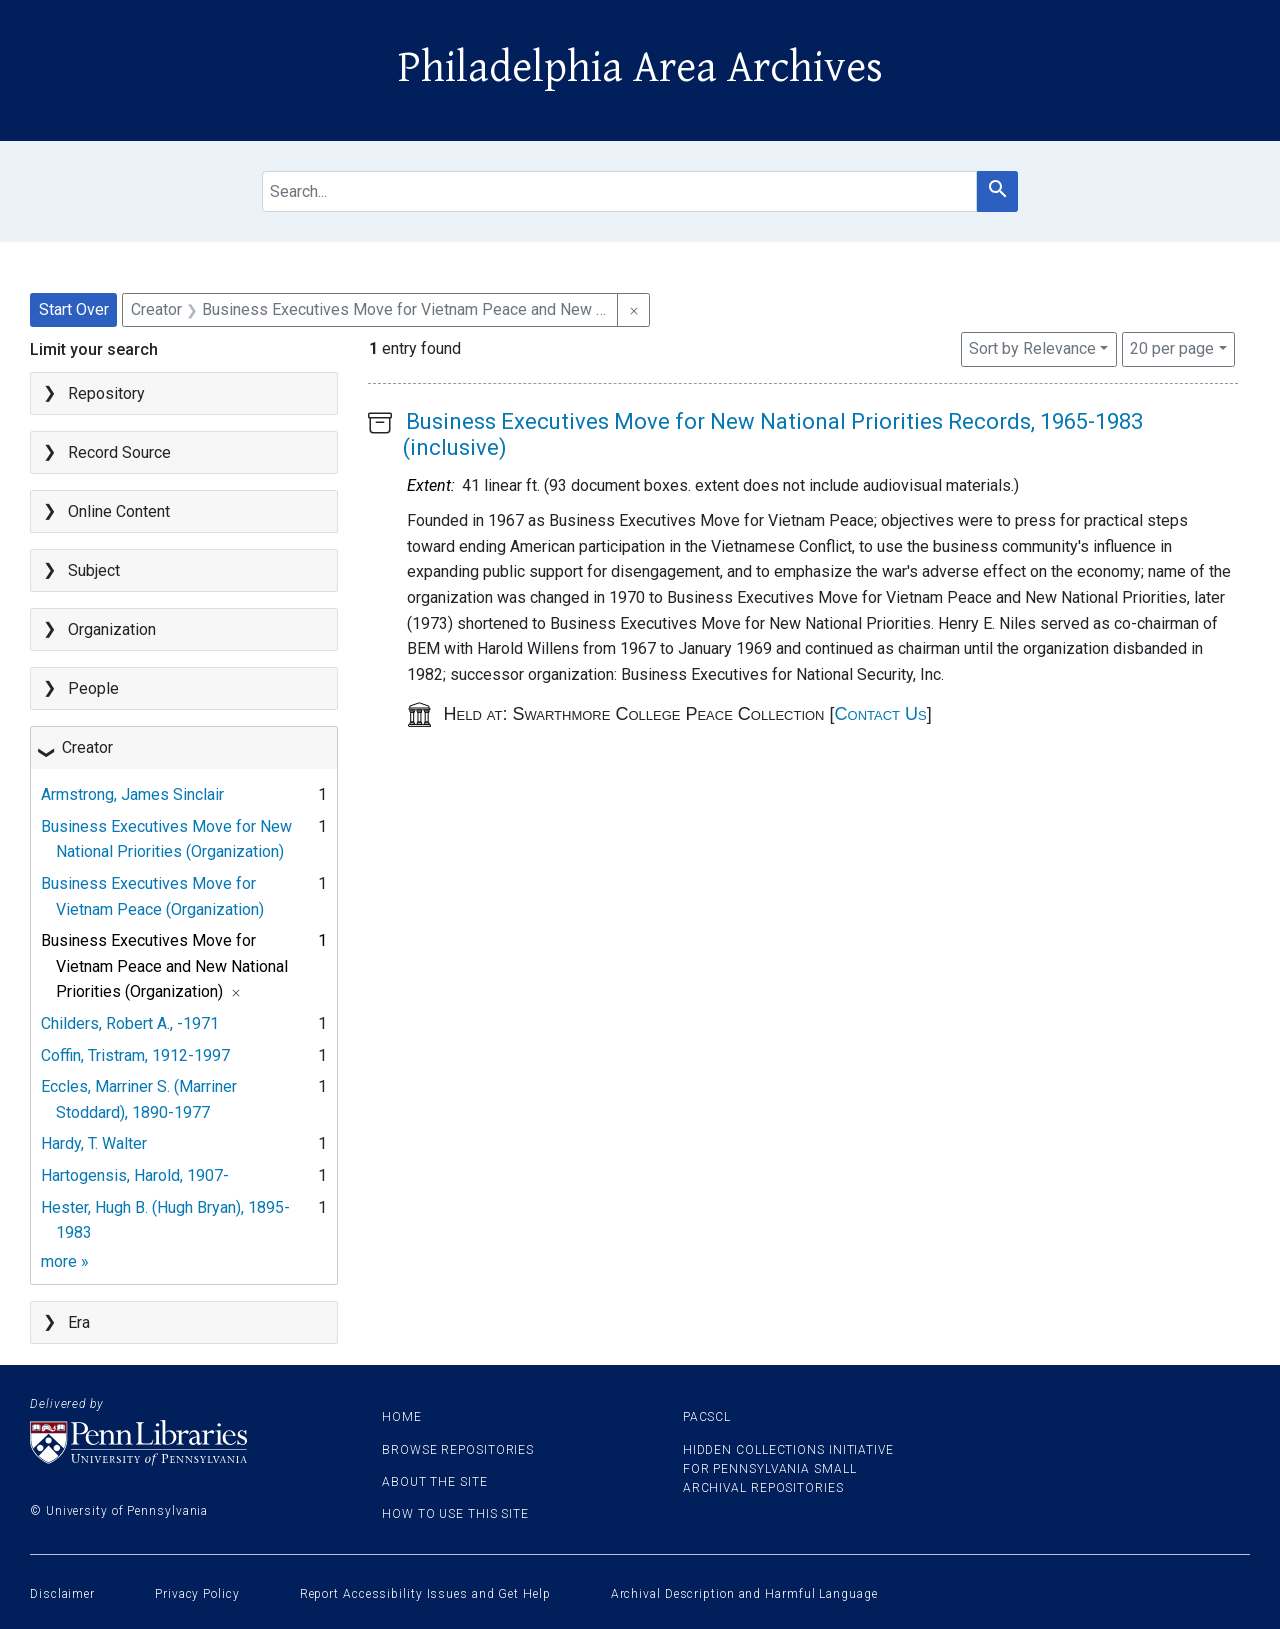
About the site (435, 1482)
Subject (94, 570)
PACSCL (707, 1417)
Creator (87, 747)
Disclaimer (62, 1594)
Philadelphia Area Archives (640, 68)
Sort (1032, 348)
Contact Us (881, 714)
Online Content (119, 511)
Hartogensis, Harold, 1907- (135, 1175)
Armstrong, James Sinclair (132, 794)
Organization (112, 629)
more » (65, 1261)
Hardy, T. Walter (94, 1143)
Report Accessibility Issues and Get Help (425, 1594)
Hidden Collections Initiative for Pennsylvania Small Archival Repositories (788, 1469)
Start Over (74, 309)
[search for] (620, 191)
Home (402, 1417)
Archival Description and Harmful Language (744, 1594)
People (93, 688)
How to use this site (455, 1514)
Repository (106, 393)
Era (79, 1322)
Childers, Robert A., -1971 (130, 1023)
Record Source (119, 452)
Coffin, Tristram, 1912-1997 (135, 1055)
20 (1172, 347)
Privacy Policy (197, 1594)
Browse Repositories (458, 1450)
